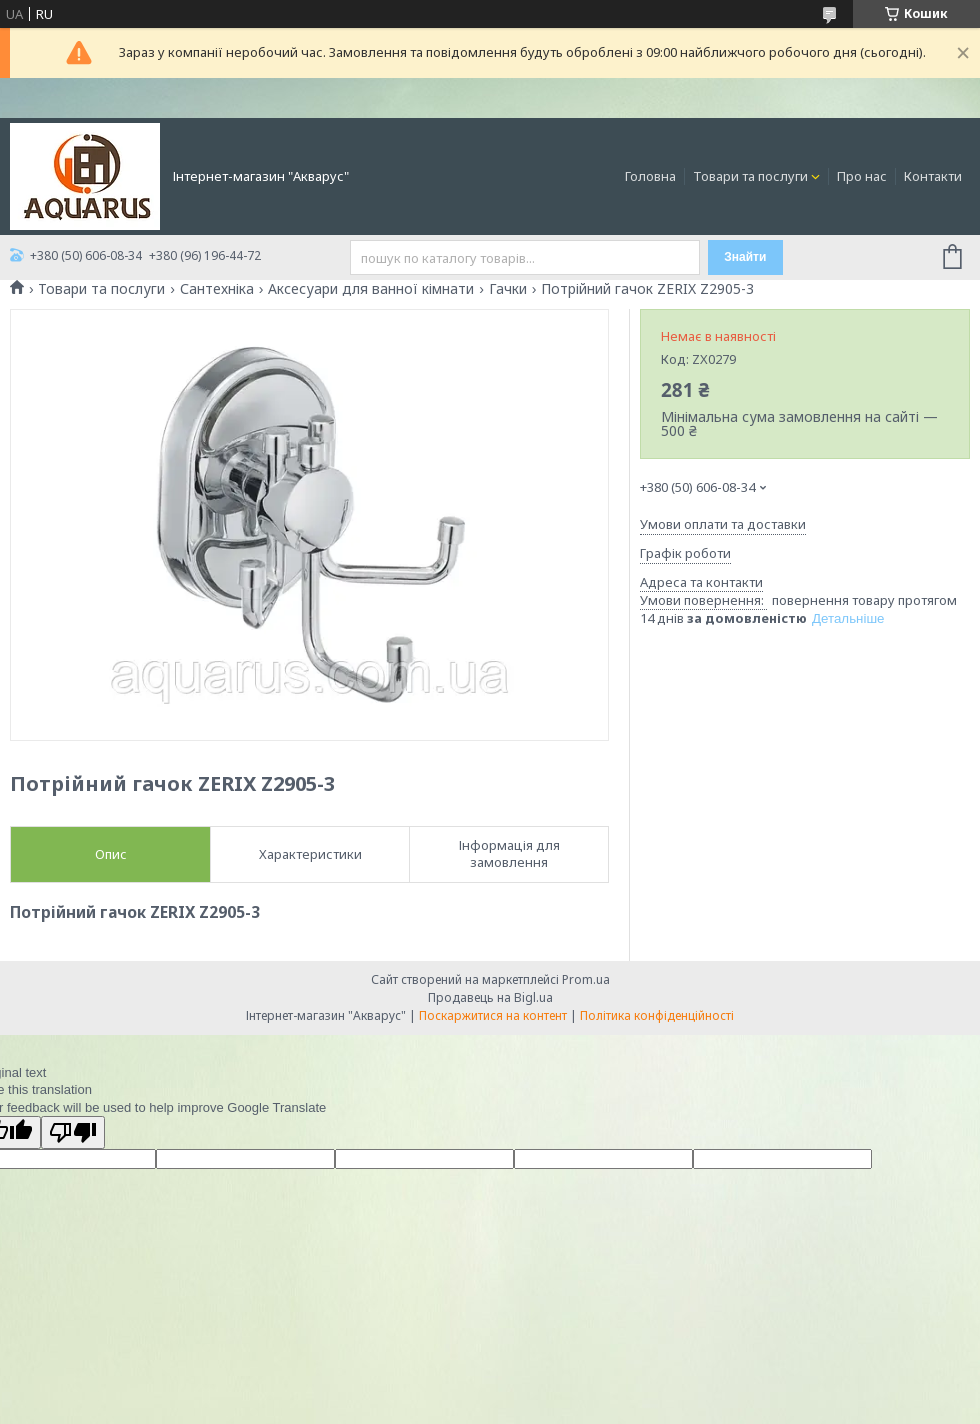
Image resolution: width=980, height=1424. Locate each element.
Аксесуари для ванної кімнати (371, 289)
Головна (650, 176)
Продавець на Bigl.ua (490, 997)
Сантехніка (217, 289)
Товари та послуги (750, 176)
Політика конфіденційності (657, 1015)
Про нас (862, 176)
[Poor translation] (73, 1132)
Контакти (933, 176)
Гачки (508, 289)
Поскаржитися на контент (493, 1015)
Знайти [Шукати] (745, 257)
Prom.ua (586, 979)
